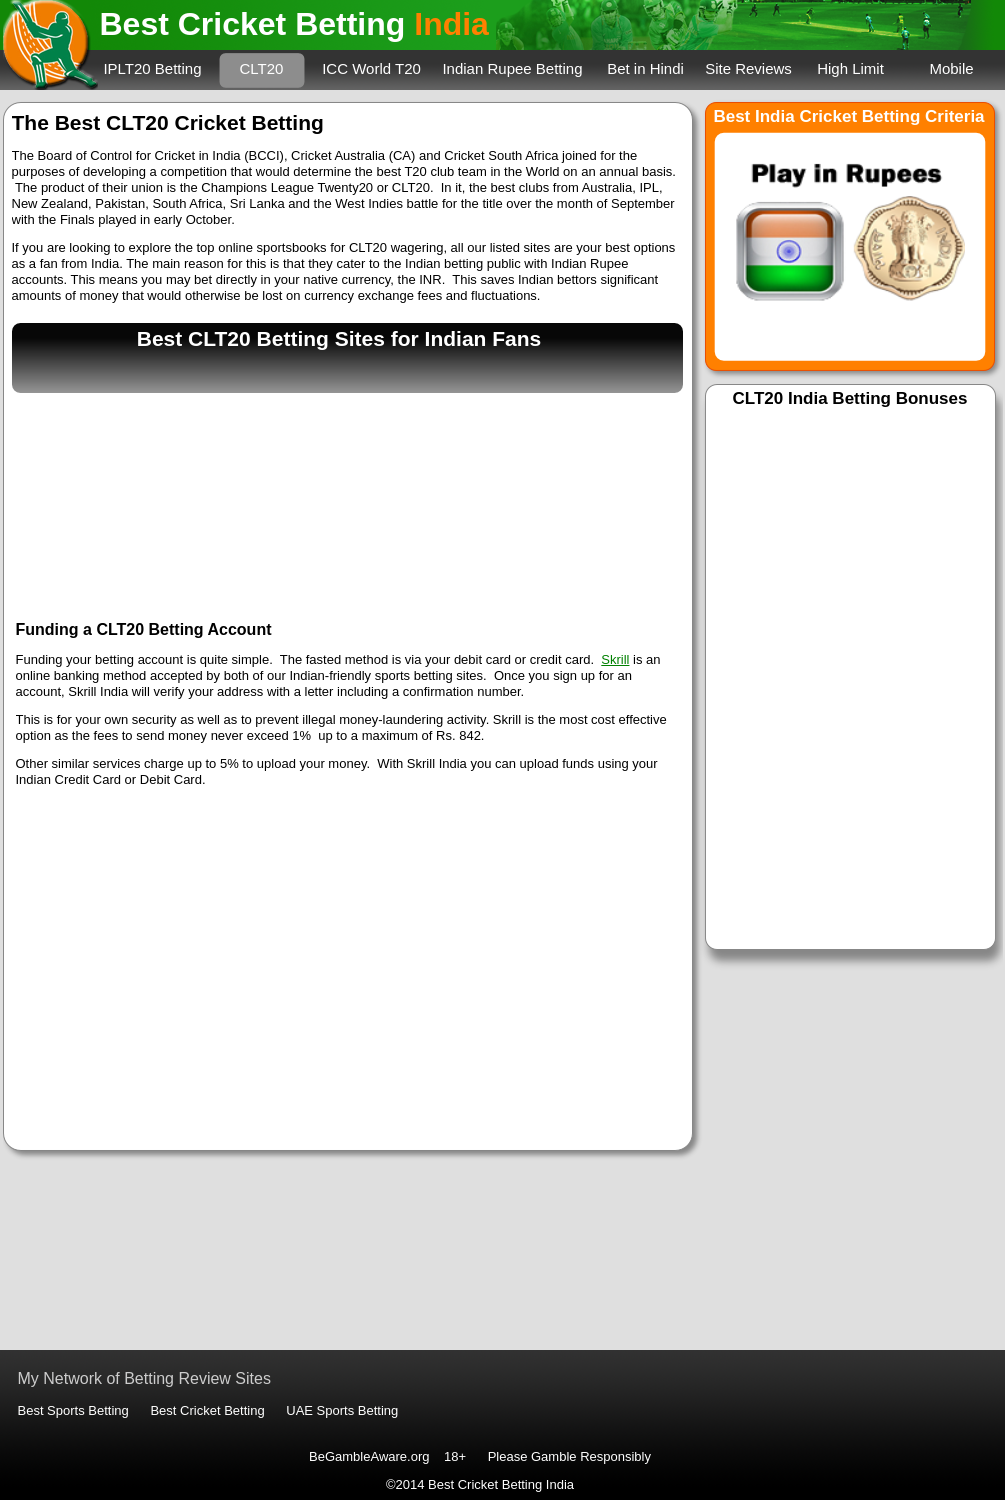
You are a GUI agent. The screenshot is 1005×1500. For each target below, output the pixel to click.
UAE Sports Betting (342, 1410)
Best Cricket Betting (207, 1410)
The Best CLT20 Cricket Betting (168, 122)
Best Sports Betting (73, 1410)
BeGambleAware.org (369, 1456)
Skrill (615, 659)
